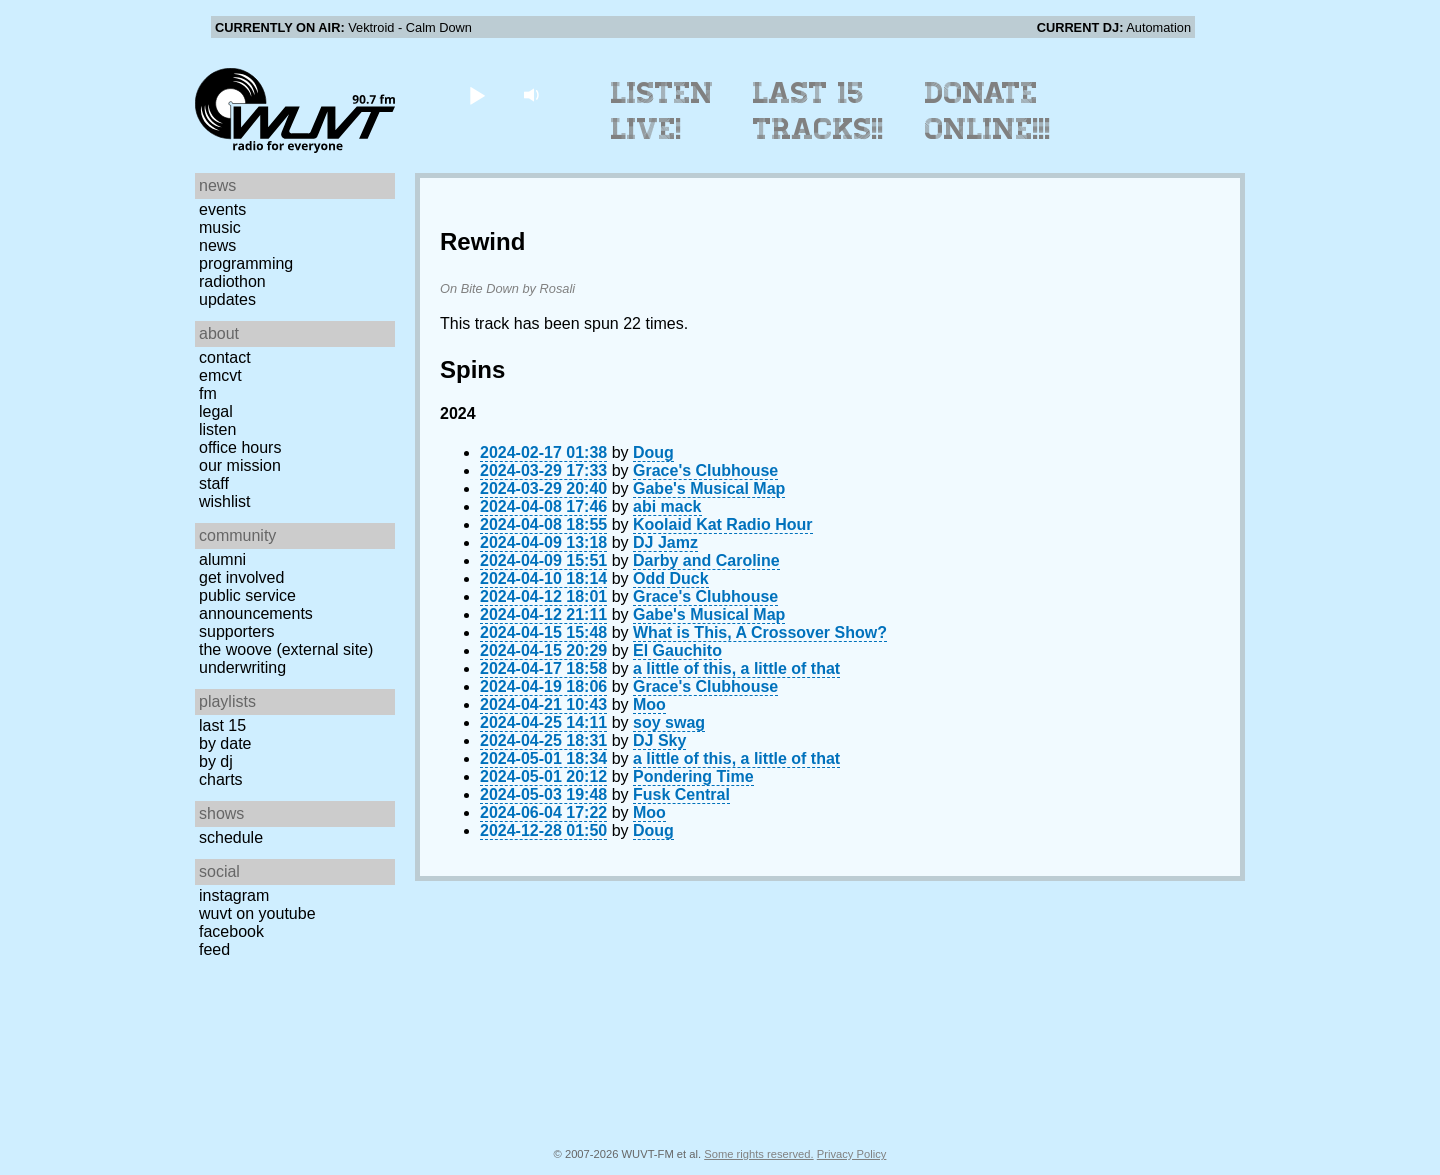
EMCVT (220, 375)
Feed (214, 949)
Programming (246, 263)
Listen (217, 429)
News (217, 245)
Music (220, 227)
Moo (649, 704)
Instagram (234, 895)
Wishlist (225, 501)
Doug (653, 452)
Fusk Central (681, 794)
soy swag (669, 722)
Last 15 (222, 725)
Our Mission (240, 465)
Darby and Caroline (706, 560)
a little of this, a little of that (736, 668)
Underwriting (242, 667)
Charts (221, 779)
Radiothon (232, 281)
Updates (227, 299)
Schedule (231, 837)
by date (225, 743)
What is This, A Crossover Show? (760, 632)
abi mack (667, 506)
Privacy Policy (852, 1154)
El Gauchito (677, 650)
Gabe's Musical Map (709, 488)
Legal (216, 411)
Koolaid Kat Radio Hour (723, 524)
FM (208, 393)
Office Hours (240, 447)
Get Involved (241, 577)
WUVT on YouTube (257, 913)
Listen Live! (662, 111)
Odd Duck (671, 578)
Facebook (231, 931)
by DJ (216, 761)
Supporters (237, 631)
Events (222, 209)
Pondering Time (693, 776)
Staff (214, 483)
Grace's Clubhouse (705, 470)
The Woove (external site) (286, 649)
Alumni (222, 559)
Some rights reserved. (758, 1154)
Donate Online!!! (988, 111)
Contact (225, 357)
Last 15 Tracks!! (818, 111)
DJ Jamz (665, 542)
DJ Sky (659, 740)
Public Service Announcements (256, 604)
